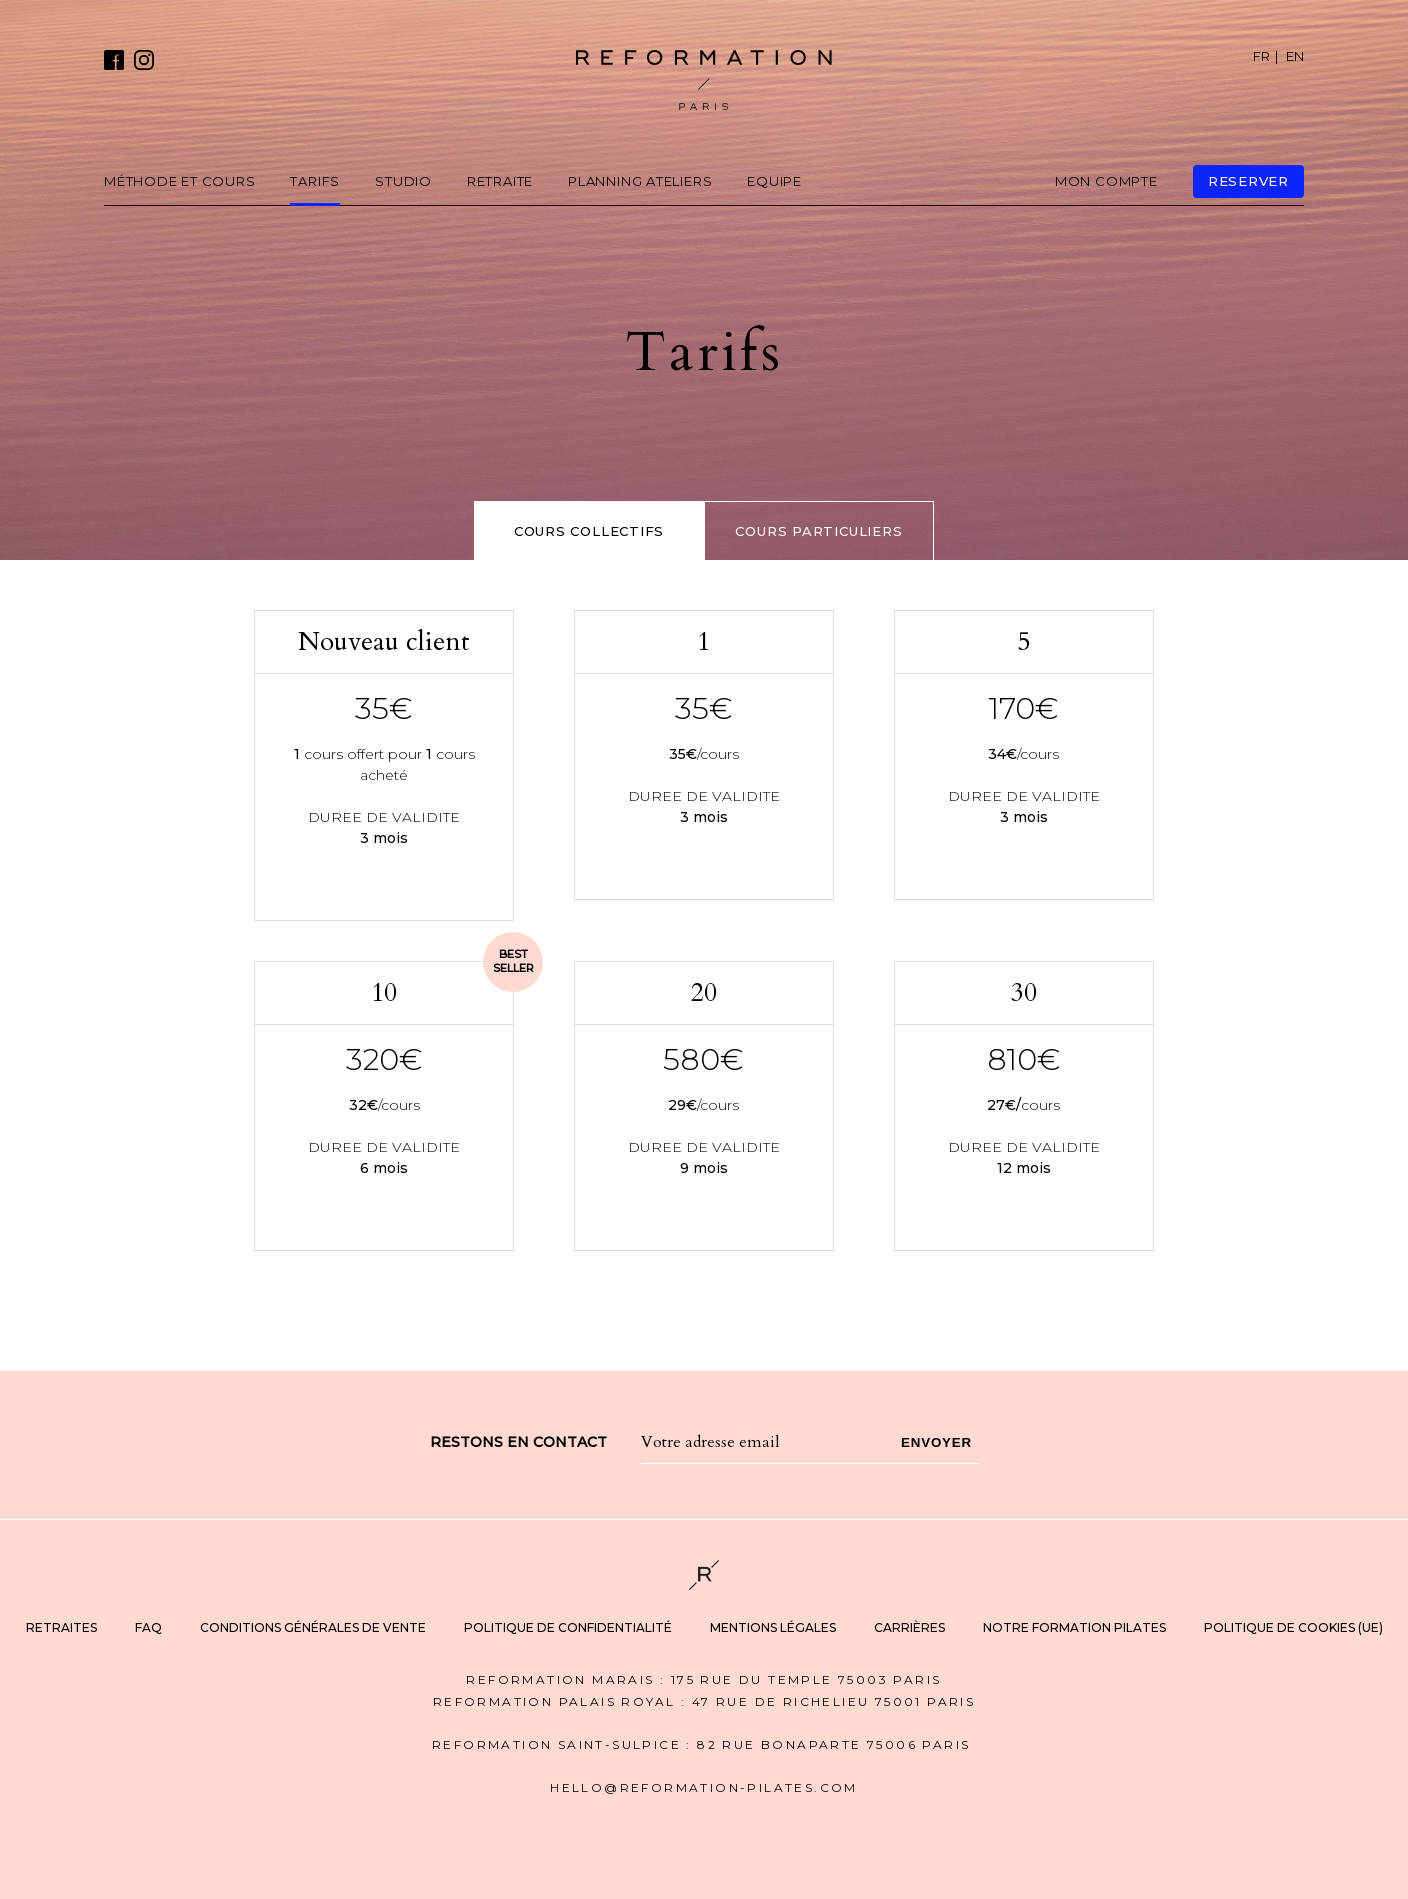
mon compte (1106, 181)
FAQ (148, 1627)
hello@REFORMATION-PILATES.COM (704, 1787)
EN (1295, 56)
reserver (1248, 181)
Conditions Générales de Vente (313, 1627)
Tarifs (315, 181)
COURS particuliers (818, 531)
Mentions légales (773, 1627)
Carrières (909, 1627)
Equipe (774, 181)
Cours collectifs (589, 531)
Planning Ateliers (640, 181)
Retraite (500, 181)
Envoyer (936, 1442)
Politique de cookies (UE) (1293, 1627)
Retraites (61, 1627)
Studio (403, 181)
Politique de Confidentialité (568, 1627)
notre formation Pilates (1074, 1627)
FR (1261, 56)
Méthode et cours (179, 181)
